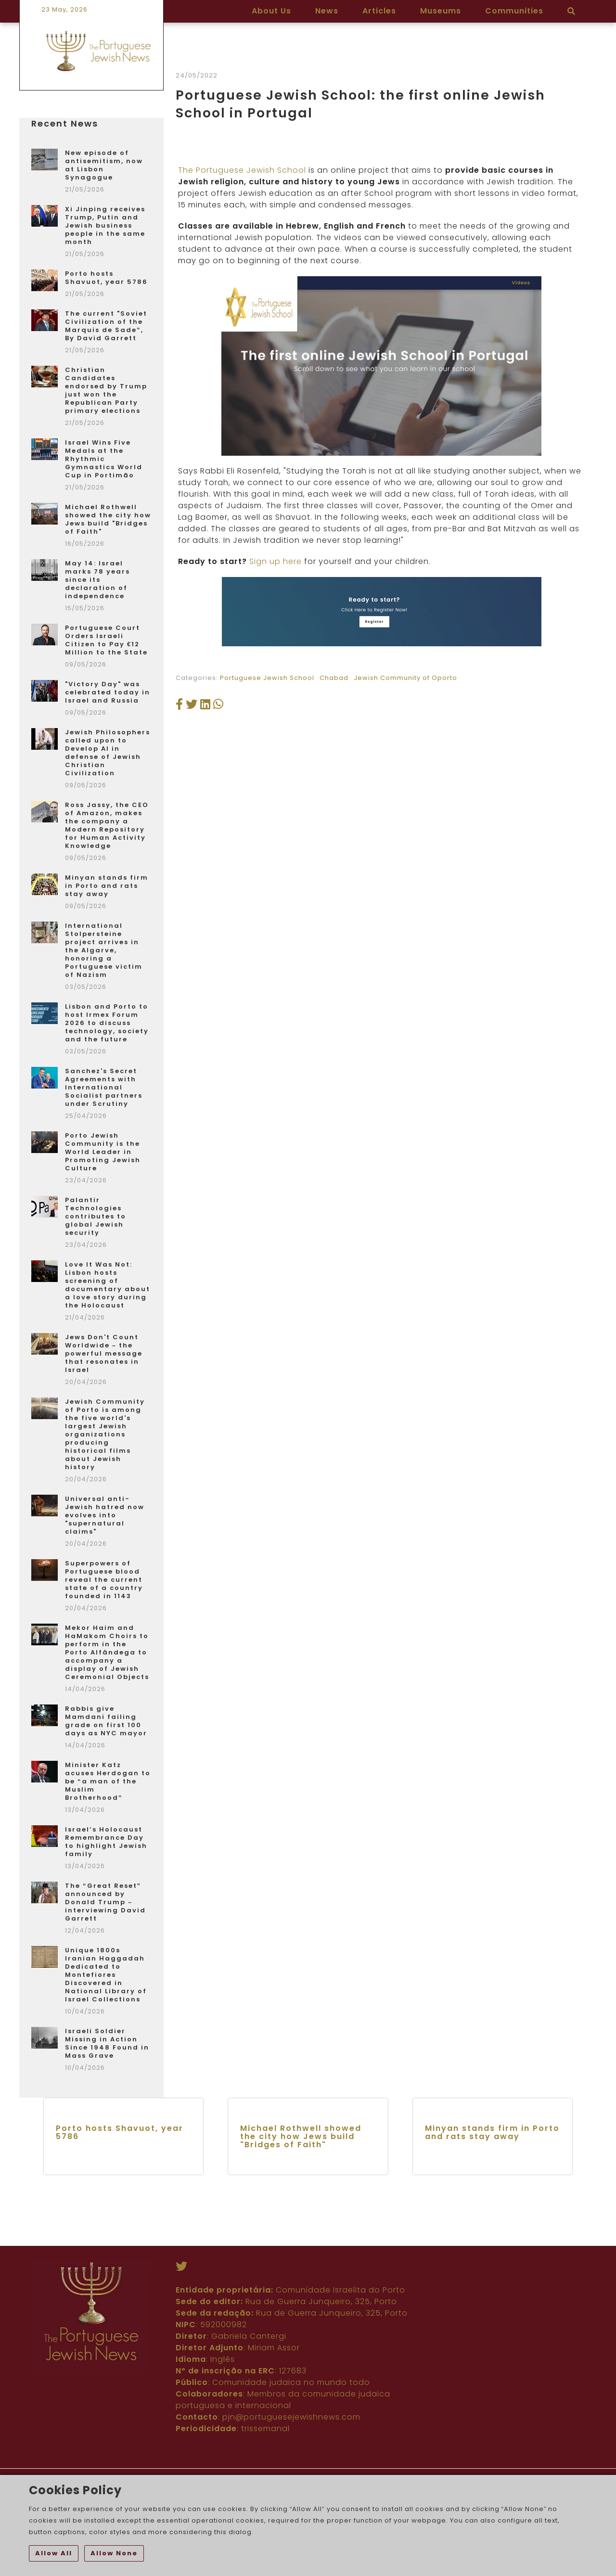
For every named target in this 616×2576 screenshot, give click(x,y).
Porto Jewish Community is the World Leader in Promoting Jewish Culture (103, 1151)
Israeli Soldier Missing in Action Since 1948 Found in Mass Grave (107, 2043)
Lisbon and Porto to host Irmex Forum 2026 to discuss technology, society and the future (107, 1022)
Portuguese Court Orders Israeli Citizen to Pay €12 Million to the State (106, 640)
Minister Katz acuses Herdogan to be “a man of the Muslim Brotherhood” (108, 1781)
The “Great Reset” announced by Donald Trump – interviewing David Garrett (105, 1902)
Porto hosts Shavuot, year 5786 (106, 277)
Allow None (114, 2553)
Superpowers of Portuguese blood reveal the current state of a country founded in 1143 (104, 1579)
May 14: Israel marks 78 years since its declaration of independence (97, 579)
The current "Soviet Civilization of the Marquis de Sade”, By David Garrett (106, 325)
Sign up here (276, 776)
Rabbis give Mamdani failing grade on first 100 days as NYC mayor (106, 1721)
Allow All (53, 2553)
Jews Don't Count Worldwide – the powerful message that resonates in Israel (103, 1353)
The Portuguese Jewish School (242, 384)
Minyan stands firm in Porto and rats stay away (106, 885)
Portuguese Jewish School (267, 892)
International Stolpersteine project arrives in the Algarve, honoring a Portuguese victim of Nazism (103, 950)
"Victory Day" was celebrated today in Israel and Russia (107, 692)
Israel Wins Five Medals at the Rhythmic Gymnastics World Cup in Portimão (103, 458)
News (326, 10)
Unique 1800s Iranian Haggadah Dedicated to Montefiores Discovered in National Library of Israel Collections (106, 1974)
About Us (271, 10)
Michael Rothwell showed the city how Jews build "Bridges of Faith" (108, 519)
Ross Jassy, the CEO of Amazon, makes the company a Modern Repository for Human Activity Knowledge (107, 825)
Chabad (334, 892)
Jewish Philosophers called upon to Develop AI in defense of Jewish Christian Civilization (107, 752)
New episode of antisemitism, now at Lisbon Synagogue (104, 165)
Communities (514, 10)
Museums (440, 10)
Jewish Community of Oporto (405, 892)
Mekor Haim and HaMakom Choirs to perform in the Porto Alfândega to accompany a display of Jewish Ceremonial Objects (107, 1652)
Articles (379, 10)
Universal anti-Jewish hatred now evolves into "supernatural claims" (104, 1515)
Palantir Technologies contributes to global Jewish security (95, 1216)
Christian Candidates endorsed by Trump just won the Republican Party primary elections (106, 390)
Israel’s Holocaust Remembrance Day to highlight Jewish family (106, 1841)
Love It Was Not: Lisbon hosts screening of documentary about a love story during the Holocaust (107, 1284)
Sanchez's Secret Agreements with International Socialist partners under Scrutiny (103, 1087)
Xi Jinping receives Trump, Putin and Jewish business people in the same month (105, 225)
